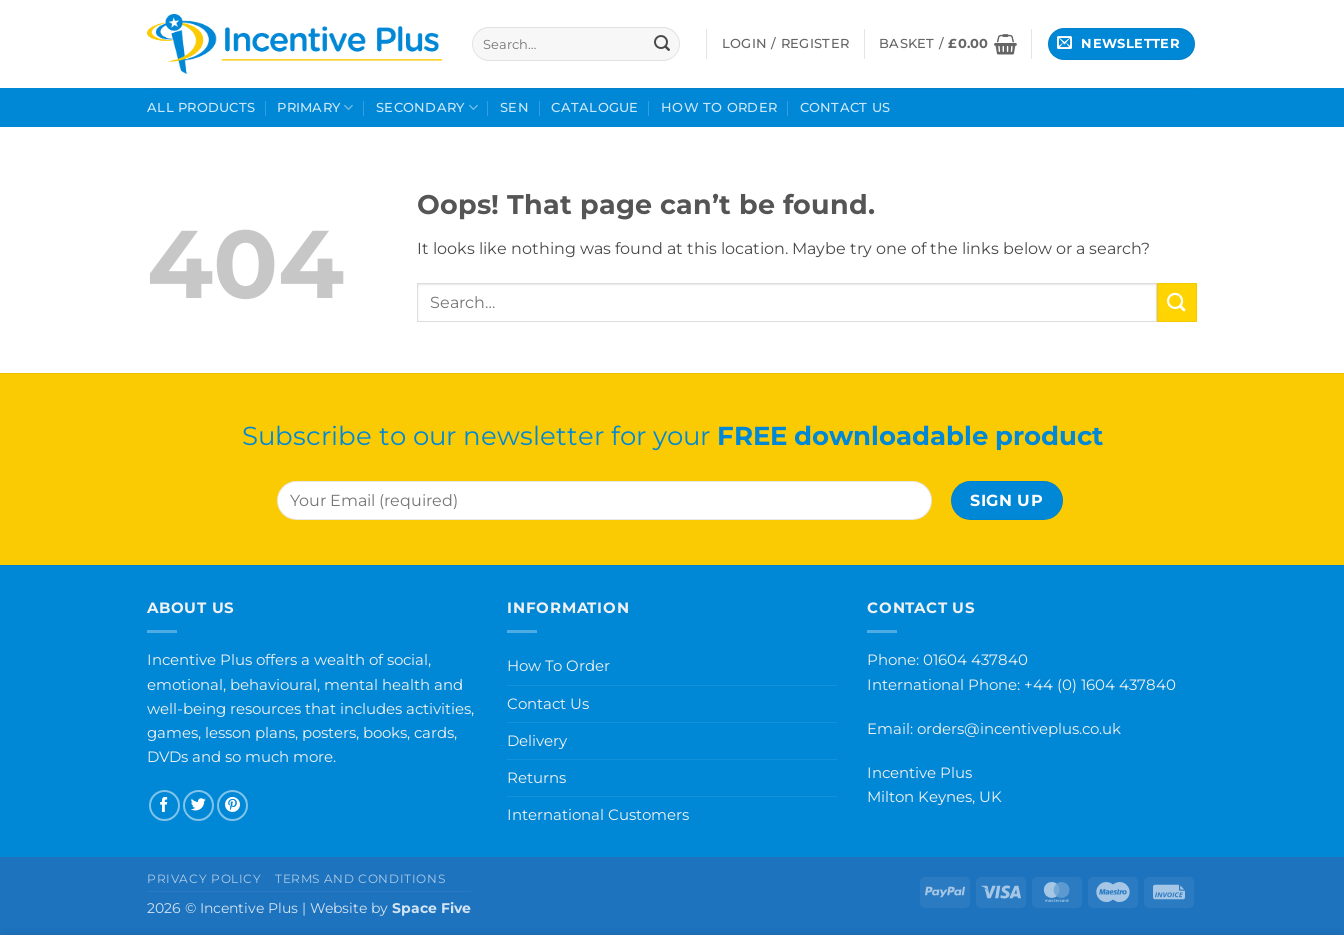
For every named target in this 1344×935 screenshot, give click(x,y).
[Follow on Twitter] (198, 805)
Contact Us (845, 107)
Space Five (431, 908)
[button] (948, 44)
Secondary (427, 107)
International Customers (598, 814)
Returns (536, 777)
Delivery (537, 740)
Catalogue (594, 107)
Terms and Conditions (360, 878)
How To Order (719, 107)
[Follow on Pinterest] (232, 805)
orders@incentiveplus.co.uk (1019, 728)
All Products (201, 107)
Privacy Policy (204, 878)
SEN (514, 107)
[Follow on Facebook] (164, 805)
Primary (315, 107)
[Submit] (662, 44)
